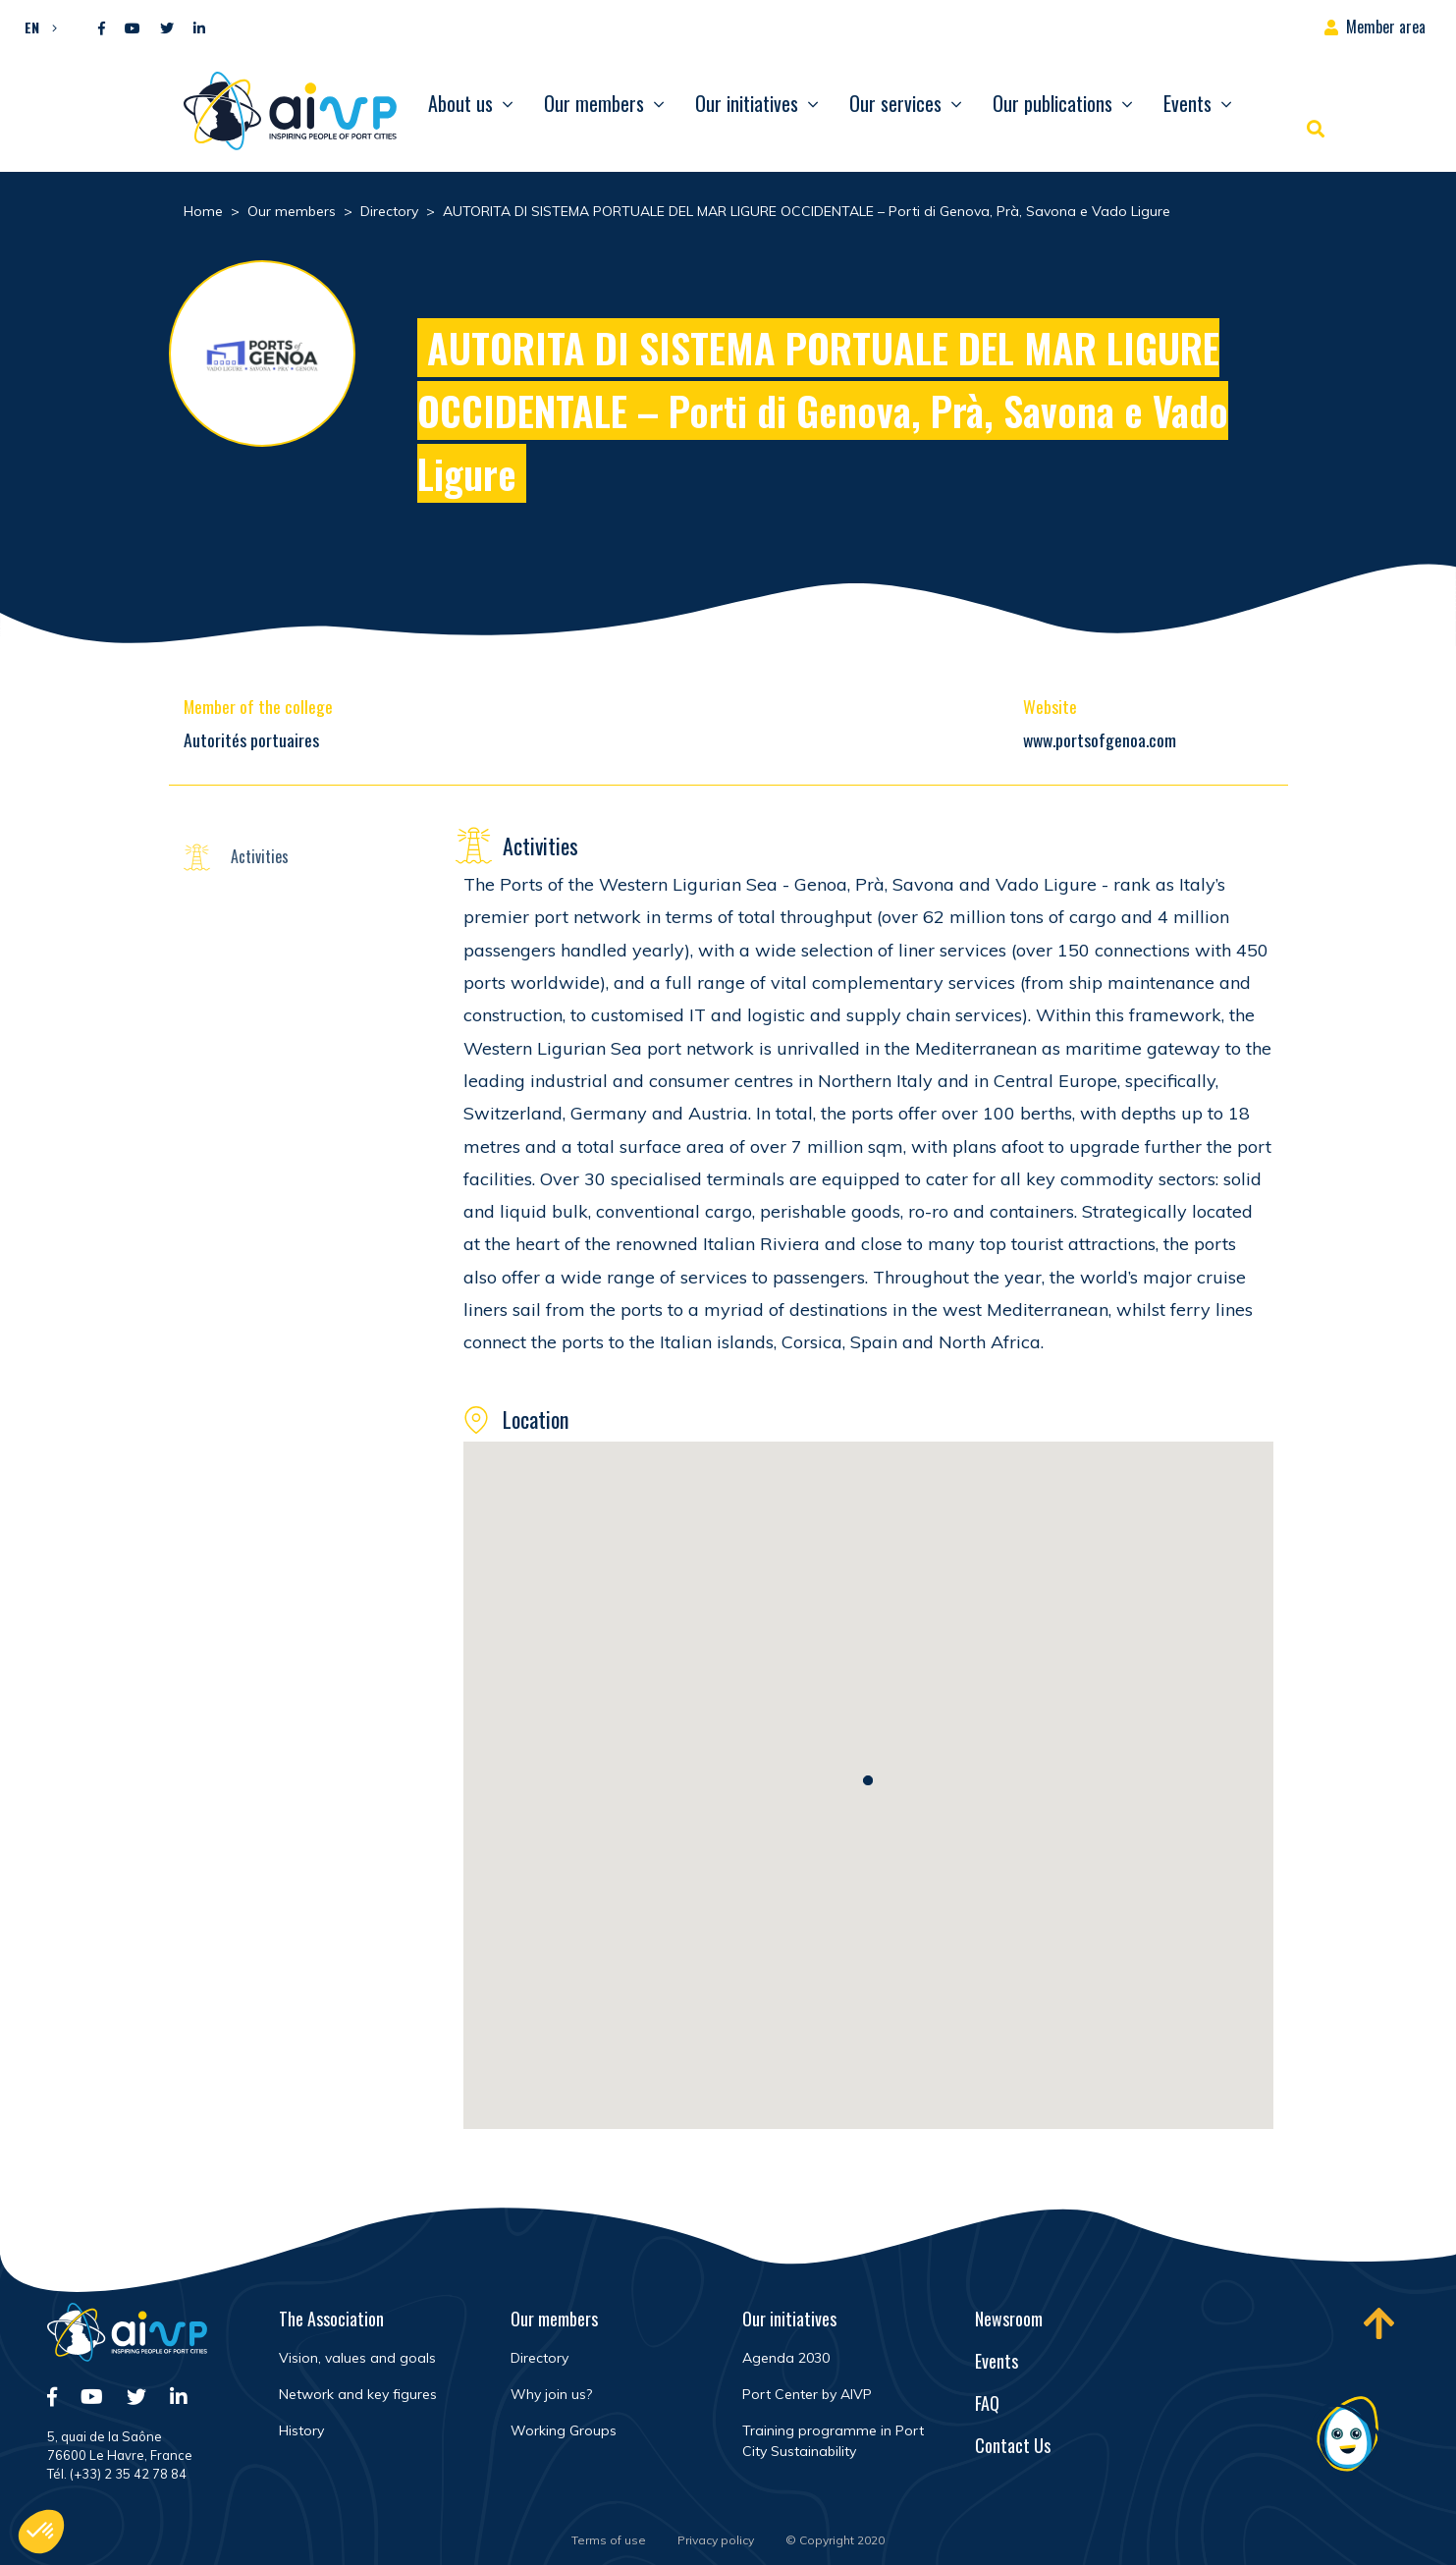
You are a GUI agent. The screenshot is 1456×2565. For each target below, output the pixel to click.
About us (460, 103)
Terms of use (608, 2540)
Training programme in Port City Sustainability (833, 2441)
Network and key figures (358, 2394)
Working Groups (564, 2430)
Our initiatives (746, 103)
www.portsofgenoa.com (1099, 739)
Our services (895, 103)
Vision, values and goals (357, 2358)
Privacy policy (715, 2540)
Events (1187, 103)
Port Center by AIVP (807, 2394)
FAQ (987, 2403)
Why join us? (551, 2394)
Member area (1386, 26)
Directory (539, 2358)
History (301, 2430)
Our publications (1052, 103)
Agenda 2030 (786, 2358)
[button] (36, 26)
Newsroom (1009, 2318)
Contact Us (1013, 2445)
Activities (260, 856)
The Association (331, 2318)
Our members (594, 103)
